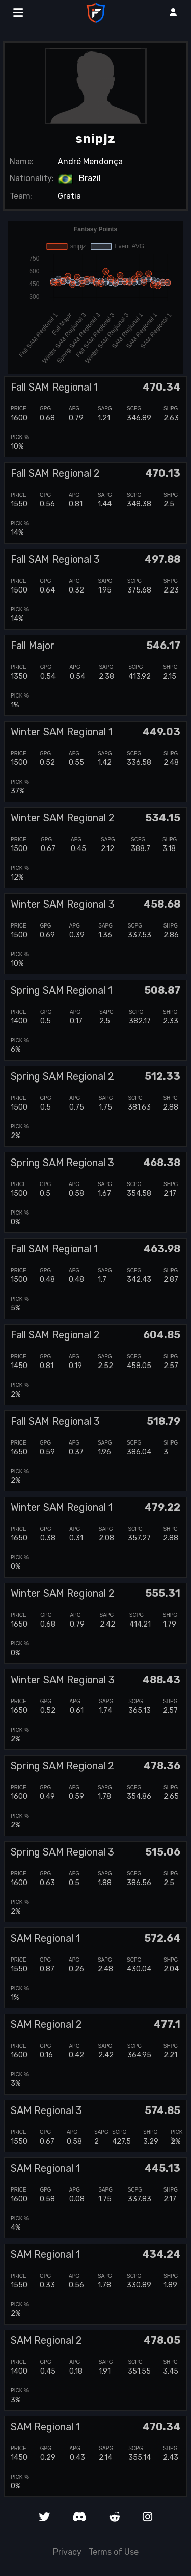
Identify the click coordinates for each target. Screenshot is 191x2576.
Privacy (67, 2552)
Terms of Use (114, 2552)
